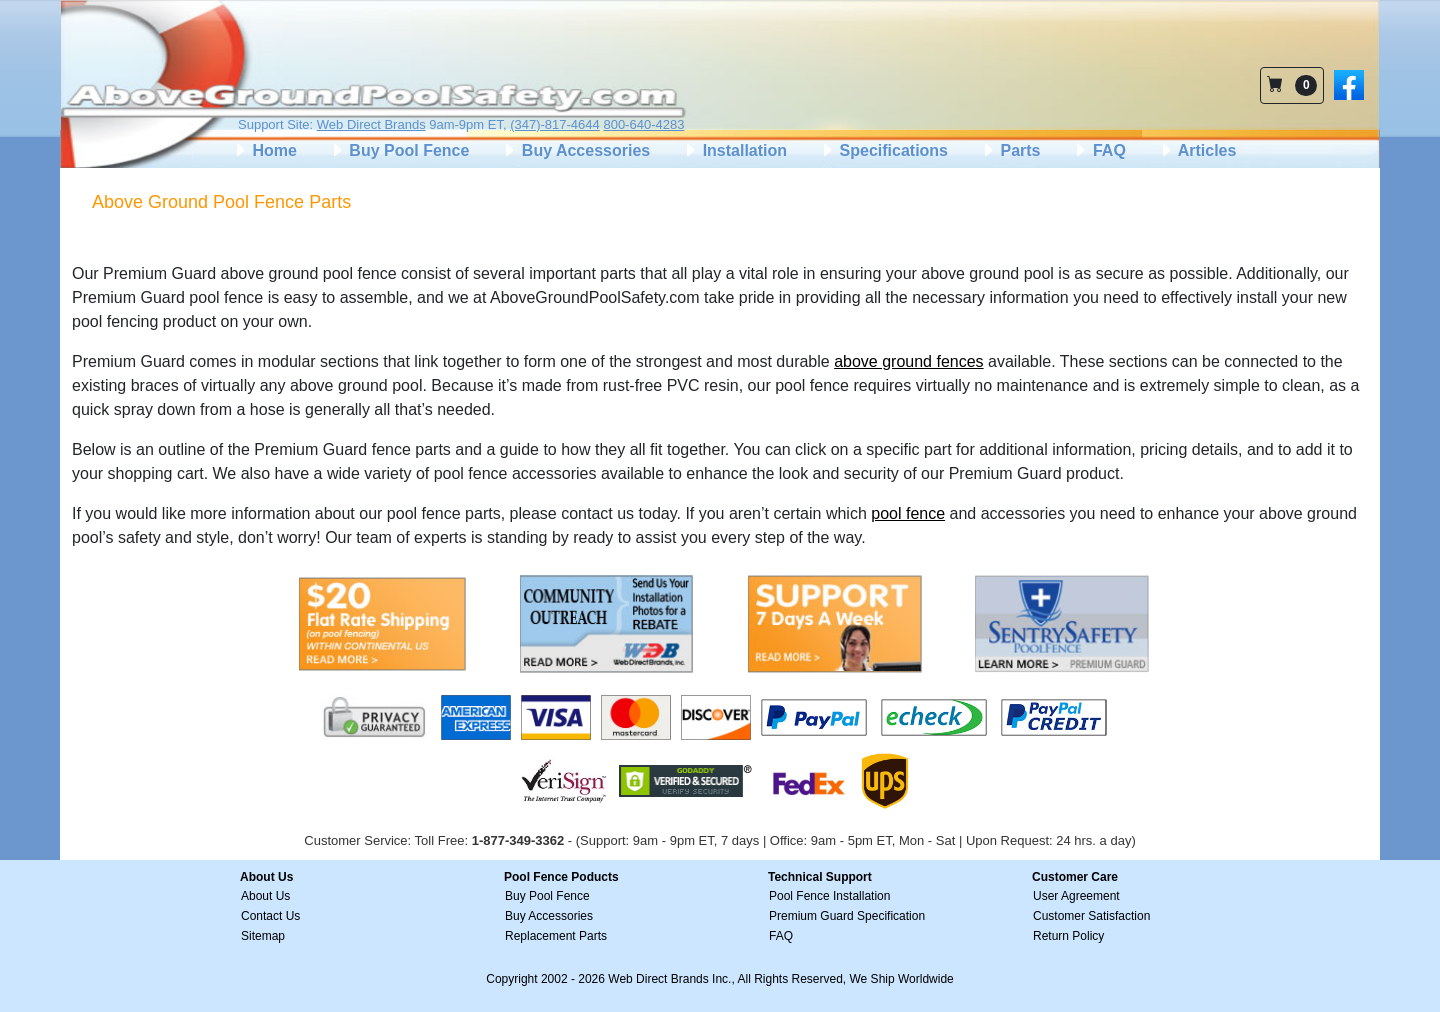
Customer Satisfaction (1091, 916)
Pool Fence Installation (829, 896)
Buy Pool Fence (399, 150)
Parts (1010, 150)
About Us (265, 896)
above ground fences (908, 361)
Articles (1197, 150)
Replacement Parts (556, 936)
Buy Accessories (575, 150)
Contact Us (270, 916)
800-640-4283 (643, 124)
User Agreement (1076, 896)
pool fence (908, 513)
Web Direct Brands (371, 124)
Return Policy (1068, 936)
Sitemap (263, 936)
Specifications (883, 150)
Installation (734, 150)
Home (264, 150)
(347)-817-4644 (555, 124)
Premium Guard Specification (847, 916)
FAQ (1098, 150)
